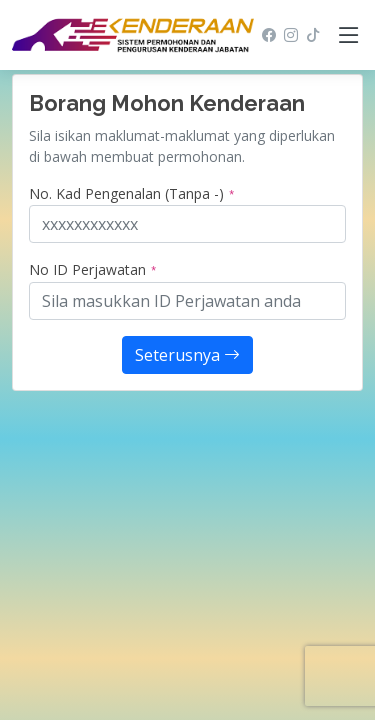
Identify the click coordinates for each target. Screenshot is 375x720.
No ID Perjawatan (93, 269)
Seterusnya (187, 355)
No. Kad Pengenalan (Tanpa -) (132, 193)
